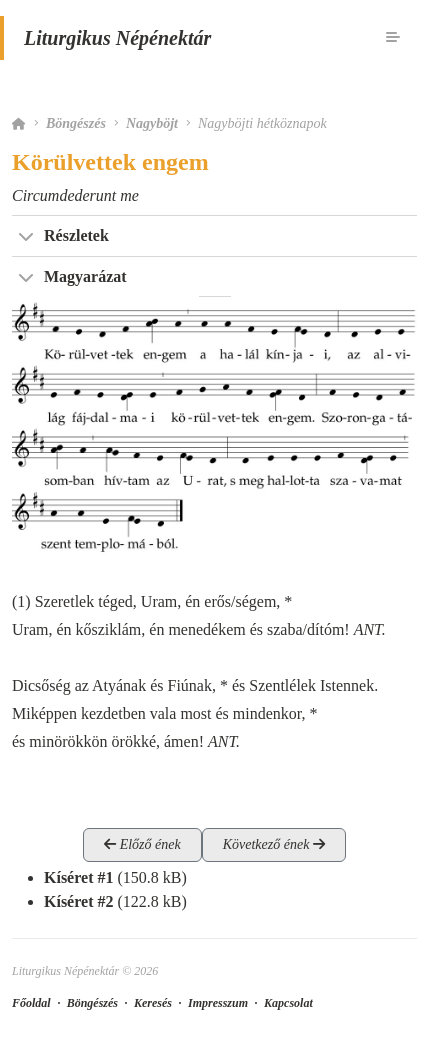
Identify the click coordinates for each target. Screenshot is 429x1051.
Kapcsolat (288, 1003)
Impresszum (218, 1003)
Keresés (153, 1003)
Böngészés (76, 123)
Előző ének (142, 844)
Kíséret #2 (78, 901)
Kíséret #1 (78, 877)
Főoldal (31, 1003)
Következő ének (274, 844)
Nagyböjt (152, 123)
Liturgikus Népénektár (117, 38)
